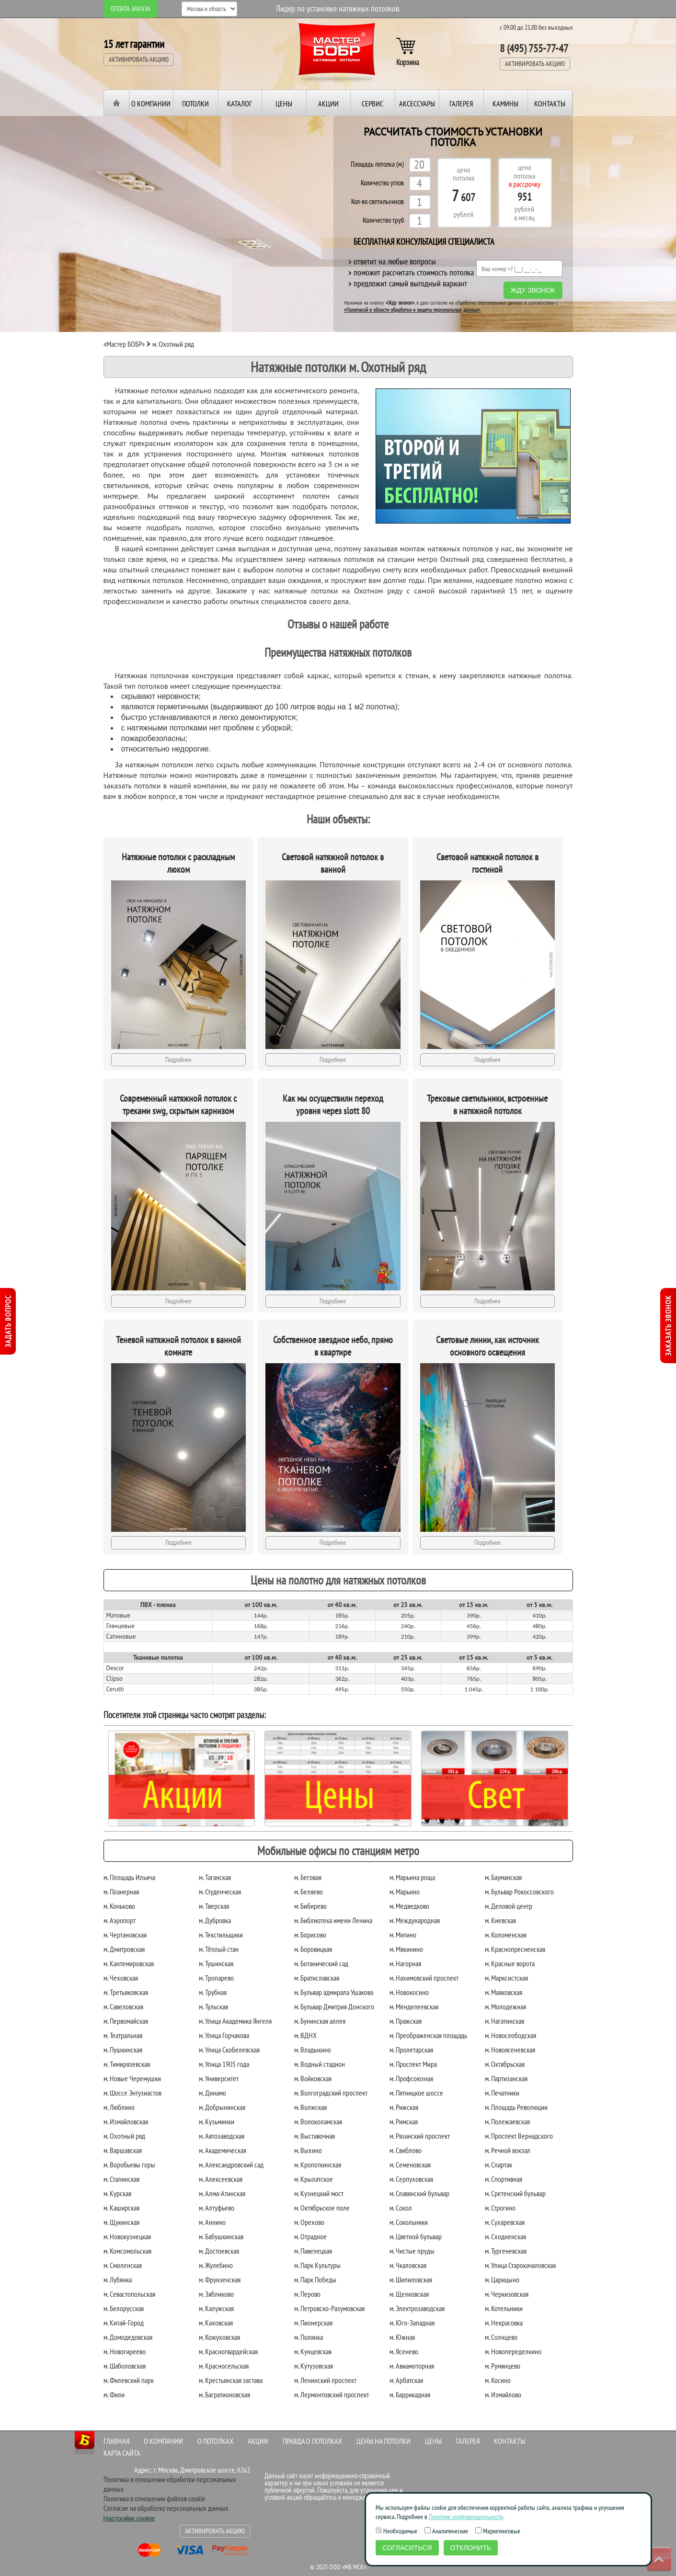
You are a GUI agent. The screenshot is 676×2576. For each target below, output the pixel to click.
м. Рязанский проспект (420, 2136)
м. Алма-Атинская (222, 2193)
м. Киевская (500, 1920)
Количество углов (382, 183)
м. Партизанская (506, 2078)
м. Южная (402, 2337)
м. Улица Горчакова (224, 2035)
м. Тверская (214, 1906)
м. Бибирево (310, 1906)
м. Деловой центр (508, 1906)
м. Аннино (212, 2222)
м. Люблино (119, 2107)
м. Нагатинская (504, 2021)
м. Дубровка (215, 1920)
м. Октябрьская (505, 2064)
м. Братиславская (316, 1978)
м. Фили (114, 2394)
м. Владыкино (312, 2049)
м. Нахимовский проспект (424, 1978)
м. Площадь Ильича (129, 1877)
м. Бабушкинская (221, 2236)
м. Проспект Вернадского (519, 2136)
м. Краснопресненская (515, 1949)
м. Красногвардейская (228, 2351)
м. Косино (498, 2380)
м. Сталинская (121, 2179)
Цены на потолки (383, 2441)
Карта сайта (121, 2453)
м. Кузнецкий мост (319, 2193)
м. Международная (415, 1920)
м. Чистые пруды (412, 2251)
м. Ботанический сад (321, 1963)
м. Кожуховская (219, 2337)
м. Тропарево (216, 1978)
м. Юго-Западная (412, 2322)
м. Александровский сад (231, 2164)
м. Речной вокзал (507, 2150)
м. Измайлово (503, 2394)
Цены (283, 103)
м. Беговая (307, 1877)
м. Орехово (309, 2222)
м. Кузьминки (216, 2121)
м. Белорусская (123, 2308)
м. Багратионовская (224, 2394)
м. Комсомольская (127, 2251)
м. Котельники (504, 2308)
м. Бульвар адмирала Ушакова (333, 1992)
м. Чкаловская (408, 2265)
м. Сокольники (409, 2222)
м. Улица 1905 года (224, 2064)
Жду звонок (533, 290)
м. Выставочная (314, 2136)
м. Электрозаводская (417, 2308)
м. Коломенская (506, 1934)
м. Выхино (308, 2150)
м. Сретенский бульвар (515, 2193)
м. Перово (307, 2294)
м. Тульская (213, 2006)
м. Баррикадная (410, 2394)
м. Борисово (310, 1934)
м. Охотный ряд (124, 2136)
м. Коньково (119, 1906)
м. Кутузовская (313, 2366)
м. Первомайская (125, 2021)
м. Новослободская (510, 2035)
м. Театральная (122, 2035)
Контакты (549, 103)
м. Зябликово (216, 2294)
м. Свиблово (406, 2150)
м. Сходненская (505, 2236)
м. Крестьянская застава (231, 2380)
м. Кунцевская (313, 2351)
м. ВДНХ (305, 2035)
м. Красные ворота (510, 1963)
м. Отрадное (310, 2236)
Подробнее (178, 1059)
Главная (116, 2441)
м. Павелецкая (313, 2251)
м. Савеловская (123, 2006)
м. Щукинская (121, 2222)
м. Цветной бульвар (416, 2236)
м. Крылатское (313, 2179)
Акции (328, 103)
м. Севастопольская (129, 2294)
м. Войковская (313, 2078)
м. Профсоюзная (411, 2078)
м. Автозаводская (221, 2136)
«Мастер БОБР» (124, 344)
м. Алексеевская (220, 2179)
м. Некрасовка (504, 2322)
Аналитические (446, 2531)
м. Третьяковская (125, 1992)
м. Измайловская (125, 2121)
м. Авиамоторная (412, 2366)
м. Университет (219, 2078)
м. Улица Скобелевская (229, 2049)
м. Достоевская (219, 2251)
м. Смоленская (122, 2265)
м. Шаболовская (124, 2366)
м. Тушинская (216, 1963)
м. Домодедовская (127, 2337)
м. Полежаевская (507, 2121)
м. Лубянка (117, 2279)
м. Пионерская (313, 2322)
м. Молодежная (505, 2006)
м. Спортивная (503, 2179)
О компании (151, 103)
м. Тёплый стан (219, 1949)
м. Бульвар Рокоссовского (519, 1891)
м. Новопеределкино (513, 2351)
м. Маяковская (503, 1992)
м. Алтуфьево (216, 2207)
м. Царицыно (502, 2279)
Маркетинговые (497, 2531)
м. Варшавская (122, 2150)
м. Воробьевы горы (129, 2164)
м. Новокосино (409, 1992)
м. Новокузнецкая (127, 2236)
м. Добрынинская (222, 2107)
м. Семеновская (410, 2164)
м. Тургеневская (506, 2251)
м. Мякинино (406, 1949)
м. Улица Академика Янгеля (235, 2021)
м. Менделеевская (414, 2006)
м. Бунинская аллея (319, 2021)
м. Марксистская (506, 1978)
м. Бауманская (503, 1877)
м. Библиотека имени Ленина (333, 1920)
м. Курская (117, 2193)
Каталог (239, 103)
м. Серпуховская (411, 2179)
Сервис (372, 103)
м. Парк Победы (315, 2279)
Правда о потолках (312, 2441)
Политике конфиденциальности (466, 2516)
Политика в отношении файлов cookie (154, 2498)
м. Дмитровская (124, 1949)
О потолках (215, 2441)
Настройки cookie (129, 2518)
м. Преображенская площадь (428, 2035)
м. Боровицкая (313, 1949)
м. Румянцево (502, 2366)
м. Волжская (310, 2107)
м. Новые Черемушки (132, 2078)
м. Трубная (213, 1992)
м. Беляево (308, 1891)
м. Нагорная (405, 1963)
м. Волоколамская (318, 2121)
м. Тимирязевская (126, 2064)
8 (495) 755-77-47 (534, 48)
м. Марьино (405, 1891)
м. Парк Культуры (317, 2265)
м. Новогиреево (124, 2351)
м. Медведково (409, 1906)
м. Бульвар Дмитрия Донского (334, 2006)
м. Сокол (401, 2207)
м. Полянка (308, 2337)
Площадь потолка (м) (377, 164)
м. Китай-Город (123, 2322)
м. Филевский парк (128, 2380)
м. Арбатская (406, 2380)
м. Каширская (121, 2207)
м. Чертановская (125, 1934)
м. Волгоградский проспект (330, 2092)
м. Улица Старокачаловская (520, 2265)
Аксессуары (417, 103)
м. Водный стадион (319, 2064)
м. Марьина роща (412, 1877)
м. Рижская (404, 2107)
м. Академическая (222, 2150)
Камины (505, 103)
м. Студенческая (220, 1891)
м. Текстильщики (221, 1934)
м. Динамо (212, 2092)
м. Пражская (406, 2021)
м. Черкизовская (506, 2294)
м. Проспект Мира (413, 2064)
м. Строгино (500, 2207)
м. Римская (404, 2121)
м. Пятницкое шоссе (416, 2092)
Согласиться (407, 2548)
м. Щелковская (409, 2294)
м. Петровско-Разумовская (329, 2308)
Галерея (461, 103)
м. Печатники (502, 2092)
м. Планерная (121, 1891)
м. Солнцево (501, 2337)
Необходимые (396, 2531)
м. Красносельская (224, 2366)
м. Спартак (498, 2164)
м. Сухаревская (505, 2222)
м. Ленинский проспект (325, 2380)
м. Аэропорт (119, 1920)
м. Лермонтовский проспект (331, 2394)
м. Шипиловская (411, 2279)
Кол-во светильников (377, 202)
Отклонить (471, 2548)
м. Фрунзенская (220, 2279)
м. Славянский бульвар (419, 2193)
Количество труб (383, 221)
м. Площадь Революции (516, 2107)
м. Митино (403, 1934)
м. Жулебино (216, 2265)
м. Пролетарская (411, 2049)
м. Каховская (216, 2322)
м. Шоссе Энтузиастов (132, 2092)
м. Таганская (215, 1877)
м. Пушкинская (122, 2049)
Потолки (195, 103)
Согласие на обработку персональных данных (166, 2508)
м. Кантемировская (128, 1963)
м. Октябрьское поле (322, 2207)
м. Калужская (216, 2308)
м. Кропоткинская (317, 2164)
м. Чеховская (120, 1978)
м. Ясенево (404, 2351)
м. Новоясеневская (510, 2049)
